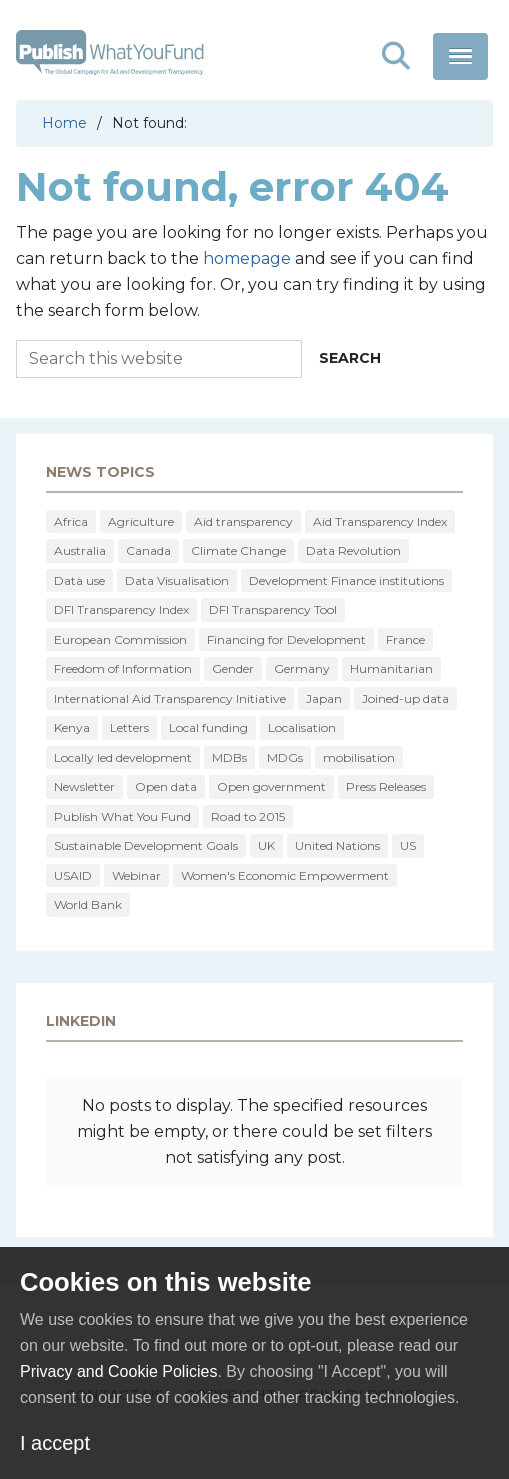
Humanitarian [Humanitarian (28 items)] (391, 668)
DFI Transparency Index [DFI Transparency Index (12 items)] (121, 609)
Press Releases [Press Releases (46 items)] (386, 786)
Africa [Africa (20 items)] (71, 521)
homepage (247, 258)
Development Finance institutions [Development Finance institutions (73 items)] (346, 580)
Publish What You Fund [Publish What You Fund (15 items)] (122, 816)
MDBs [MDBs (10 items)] (229, 757)
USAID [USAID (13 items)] (73, 875)
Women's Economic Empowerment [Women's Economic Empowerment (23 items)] (285, 875)
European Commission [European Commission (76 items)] (120, 639)
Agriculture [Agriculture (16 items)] (141, 521)
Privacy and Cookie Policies (118, 1371)
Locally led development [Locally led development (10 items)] (123, 757)
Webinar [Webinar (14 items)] (136, 875)
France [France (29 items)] (405, 639)
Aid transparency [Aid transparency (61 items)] (243, 521)
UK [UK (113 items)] (266, 845)
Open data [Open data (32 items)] (166, 786)
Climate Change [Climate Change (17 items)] (238, 550)
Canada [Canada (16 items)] (148, 550)
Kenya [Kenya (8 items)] (72, 727)
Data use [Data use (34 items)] (79, 580)
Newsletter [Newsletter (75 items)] (84, 786)
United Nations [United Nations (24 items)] (337, 845)
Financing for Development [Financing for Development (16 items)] (286, 639)
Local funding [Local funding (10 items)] (208, 727)
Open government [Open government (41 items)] (271, 786)
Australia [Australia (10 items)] (80, 550)
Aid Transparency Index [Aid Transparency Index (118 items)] (380, 521)
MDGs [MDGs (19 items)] (285, 757)
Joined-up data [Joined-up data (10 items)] (405, 698)
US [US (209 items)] (408, 845)
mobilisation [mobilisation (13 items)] (359, 757)
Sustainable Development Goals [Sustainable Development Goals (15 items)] (146, 845)
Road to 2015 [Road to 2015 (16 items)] (248, 816)
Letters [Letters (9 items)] (129, 727)
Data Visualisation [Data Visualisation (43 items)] (177, 580)
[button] (396, 56)
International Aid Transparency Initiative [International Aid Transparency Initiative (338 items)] (170, 698)
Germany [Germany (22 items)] (302, 668)
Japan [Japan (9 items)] (324, 698)
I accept (55, 1443)
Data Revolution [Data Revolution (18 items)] (353, 550)
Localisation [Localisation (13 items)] (302, 727)
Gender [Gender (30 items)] (233, 668)
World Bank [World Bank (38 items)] (88, 904)
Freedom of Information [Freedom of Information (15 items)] (123, 668)
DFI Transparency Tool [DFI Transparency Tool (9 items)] (273, 609)
